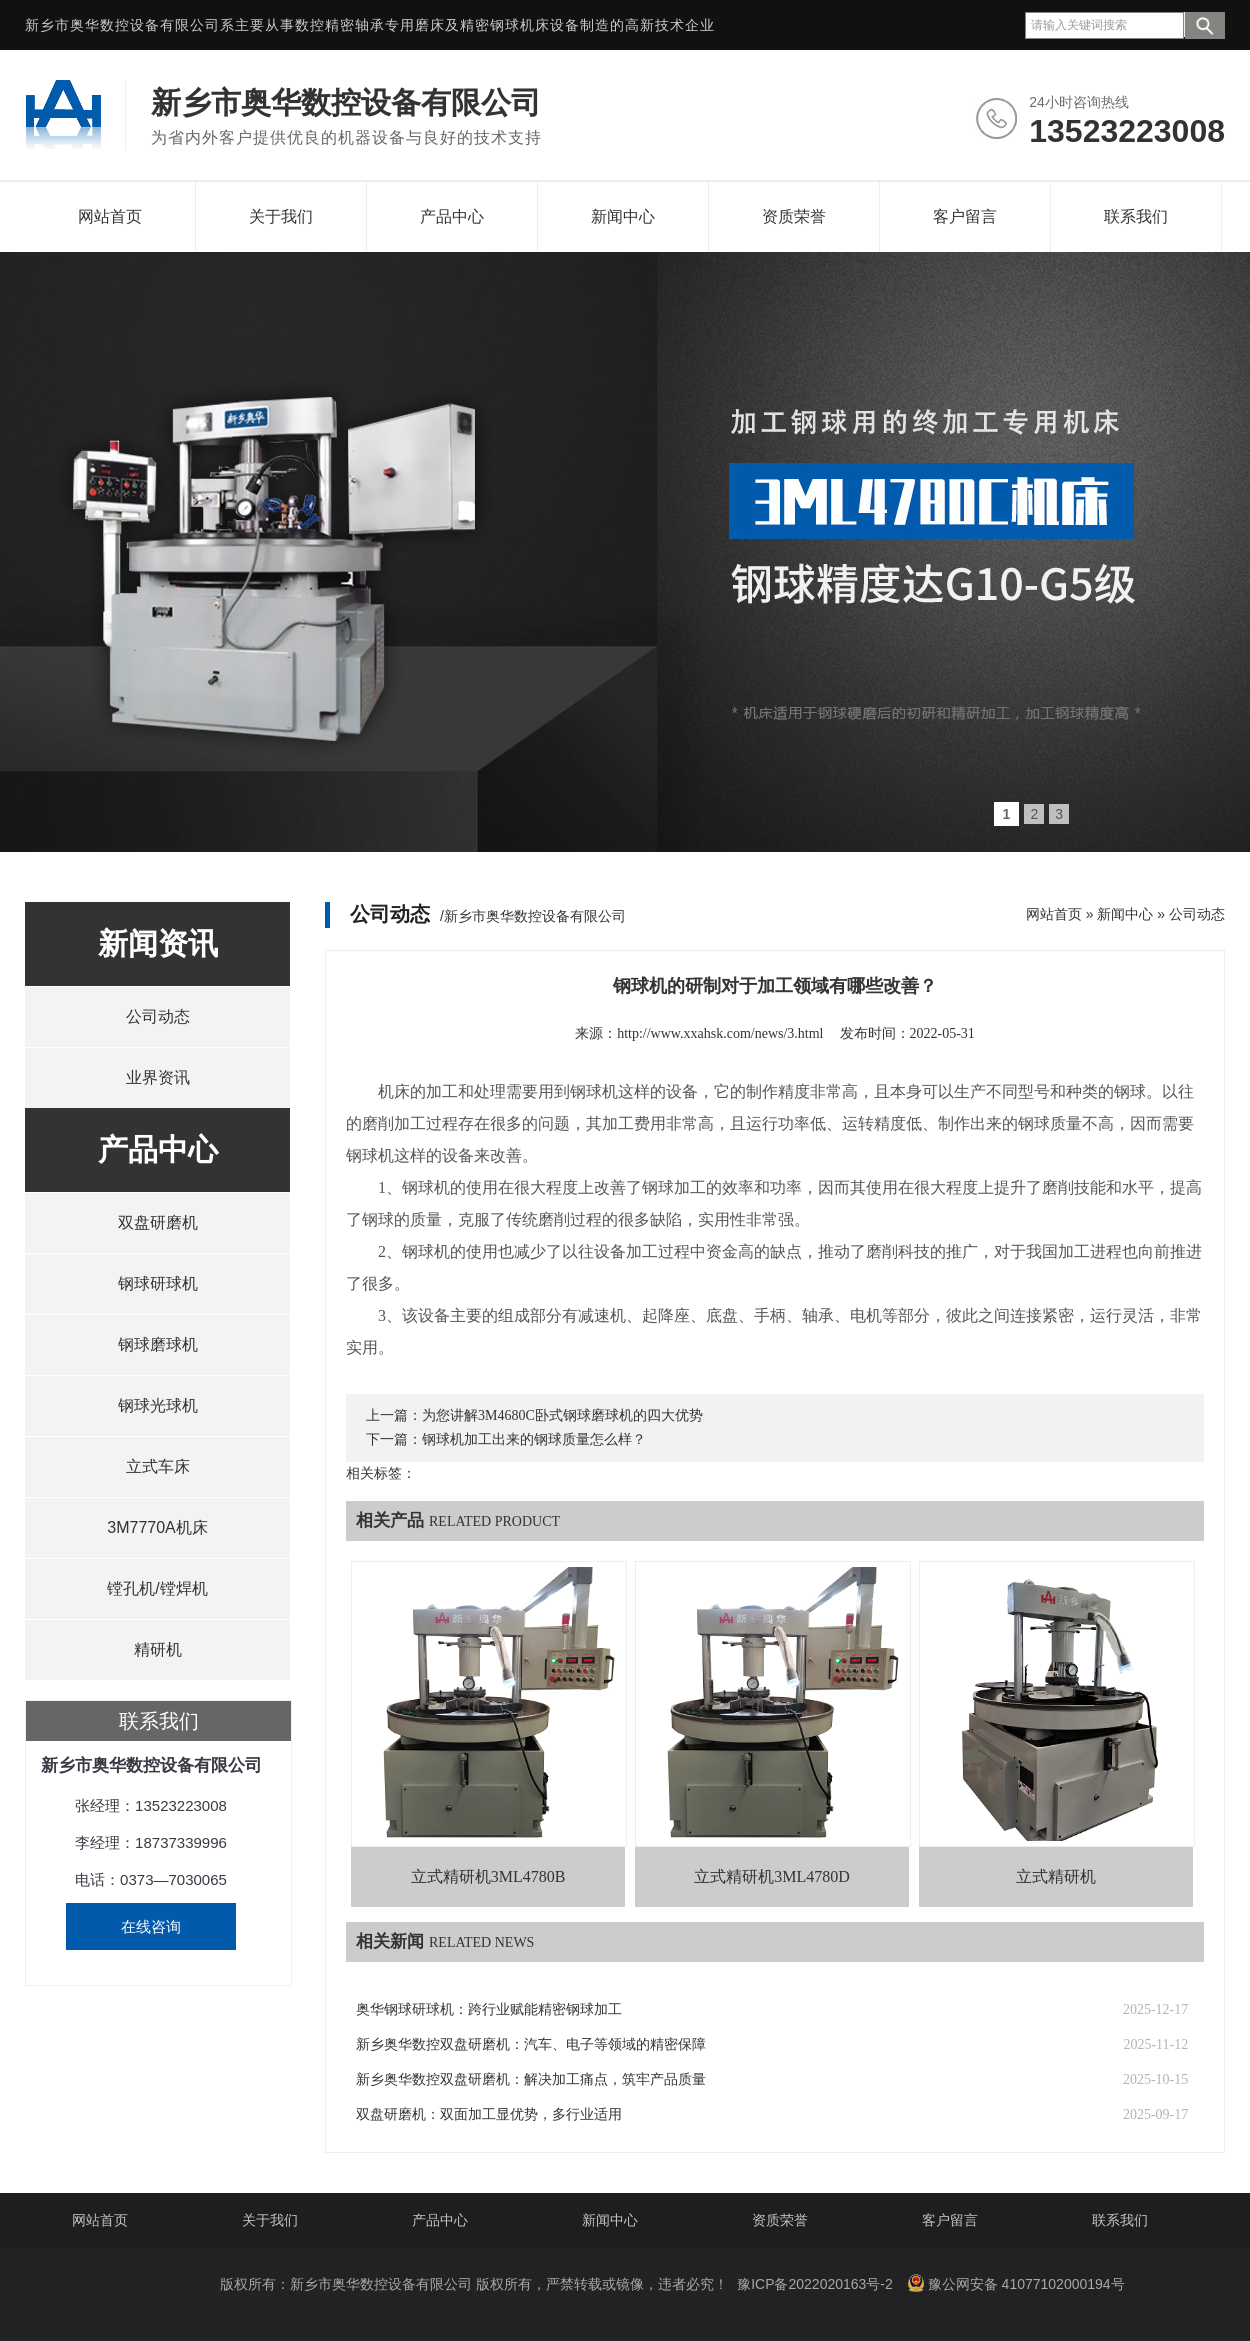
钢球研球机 (158, 1283)
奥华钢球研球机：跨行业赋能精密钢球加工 (489, 2009)
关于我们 (281, 216)
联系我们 (1136, 216)
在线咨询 (151, 1926)
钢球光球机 (158, 1405)
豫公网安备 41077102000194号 (1016, 2283)
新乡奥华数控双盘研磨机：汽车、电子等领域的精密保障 (531, 2044)
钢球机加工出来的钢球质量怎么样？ (534, 1439)
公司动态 (158, 1016)
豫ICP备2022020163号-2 (815, 2284)
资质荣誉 (794, 216)
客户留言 (965, 216)
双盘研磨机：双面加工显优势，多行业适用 (489, 2114)
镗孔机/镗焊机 (157, 1588)
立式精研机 (1056, 1876)
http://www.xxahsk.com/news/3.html (720, 1033)
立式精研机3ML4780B (488, 1876)
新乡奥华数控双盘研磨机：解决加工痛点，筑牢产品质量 (531, 2079)
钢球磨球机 (158, 1344)
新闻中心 (623, 216)
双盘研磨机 (158, 1222)
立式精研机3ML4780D (772, 1876)
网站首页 (110, 216)
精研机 (158, 1649)
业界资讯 (158, 1077)
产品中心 (452, 216)
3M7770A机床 (157, 1527)
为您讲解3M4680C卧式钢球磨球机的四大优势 (562, 1415)
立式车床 (158, 1466)
